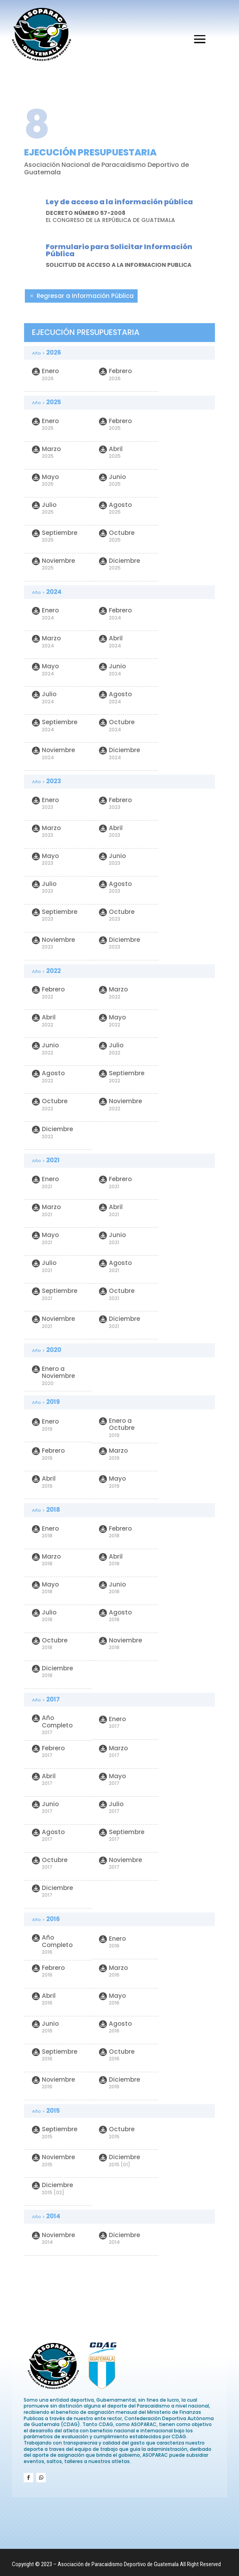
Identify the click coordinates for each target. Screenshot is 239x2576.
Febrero (115, 374)
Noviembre (53, 564)
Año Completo (52, 1725)
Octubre (116, 536)
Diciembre (119, 564)
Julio (44, 508)
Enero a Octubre (116, 1428)
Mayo (45, 480)
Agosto (115, 508)
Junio (112, 480)
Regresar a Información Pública (85, 296)
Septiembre (54, 536)
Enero (45, 374)
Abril (111, 452)
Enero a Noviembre (53, 1376)
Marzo (46, 452)
